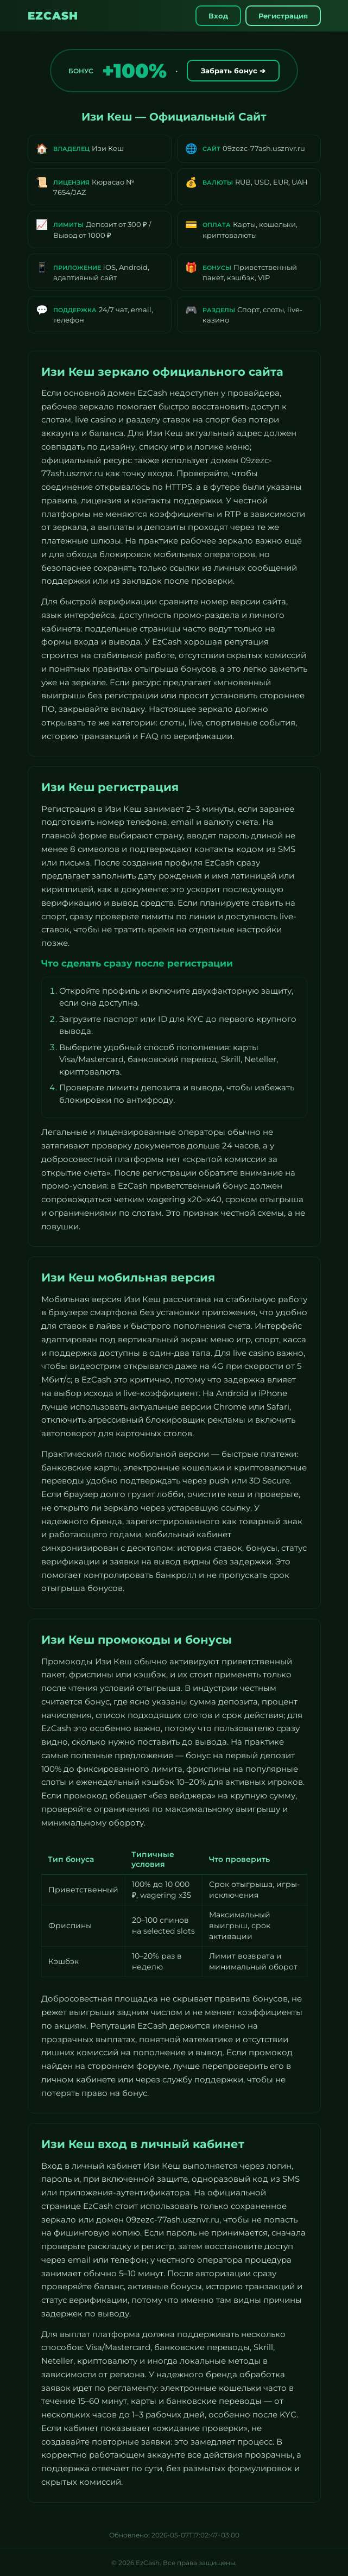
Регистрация (283, 15)
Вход (218, 15)
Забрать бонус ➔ (233, 70)
